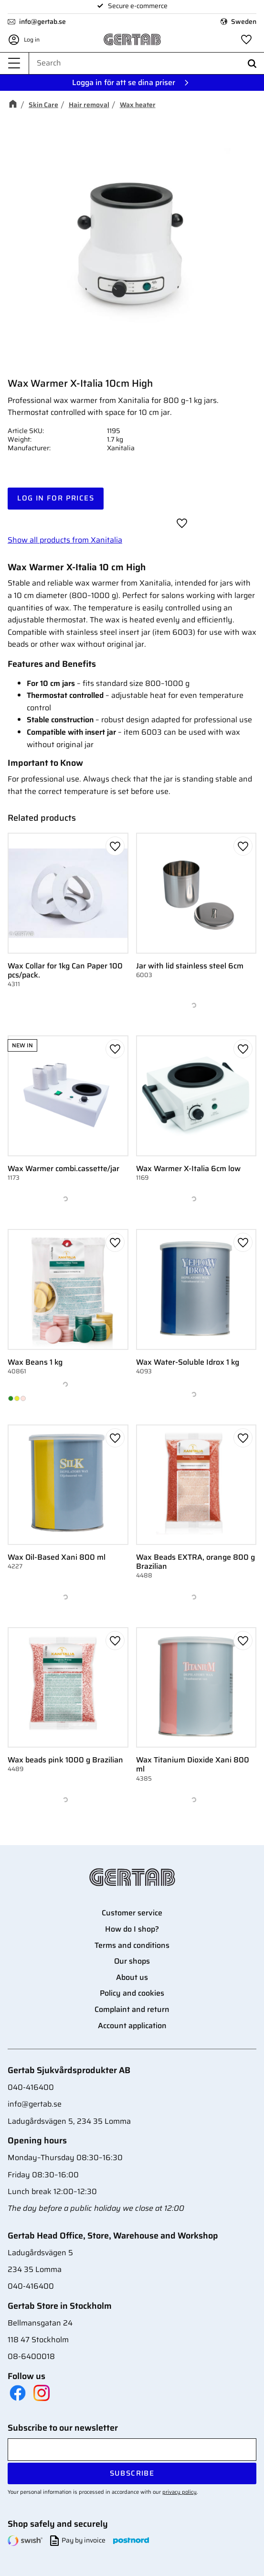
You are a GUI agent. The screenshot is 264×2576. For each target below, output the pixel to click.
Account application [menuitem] (132, 2026)
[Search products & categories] (146, 63)
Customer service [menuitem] (132, 1913)
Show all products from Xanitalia (65, 540)
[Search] (252, 63)
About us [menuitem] (132, 1977)
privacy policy (179, 2492)
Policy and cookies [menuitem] (132, 1993)
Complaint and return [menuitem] (132, 2009)
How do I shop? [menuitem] (132, 1929)
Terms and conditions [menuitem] (132, 1945)
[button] (14, 63)
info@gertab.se (42, 21)
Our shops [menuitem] (132, 1961)
